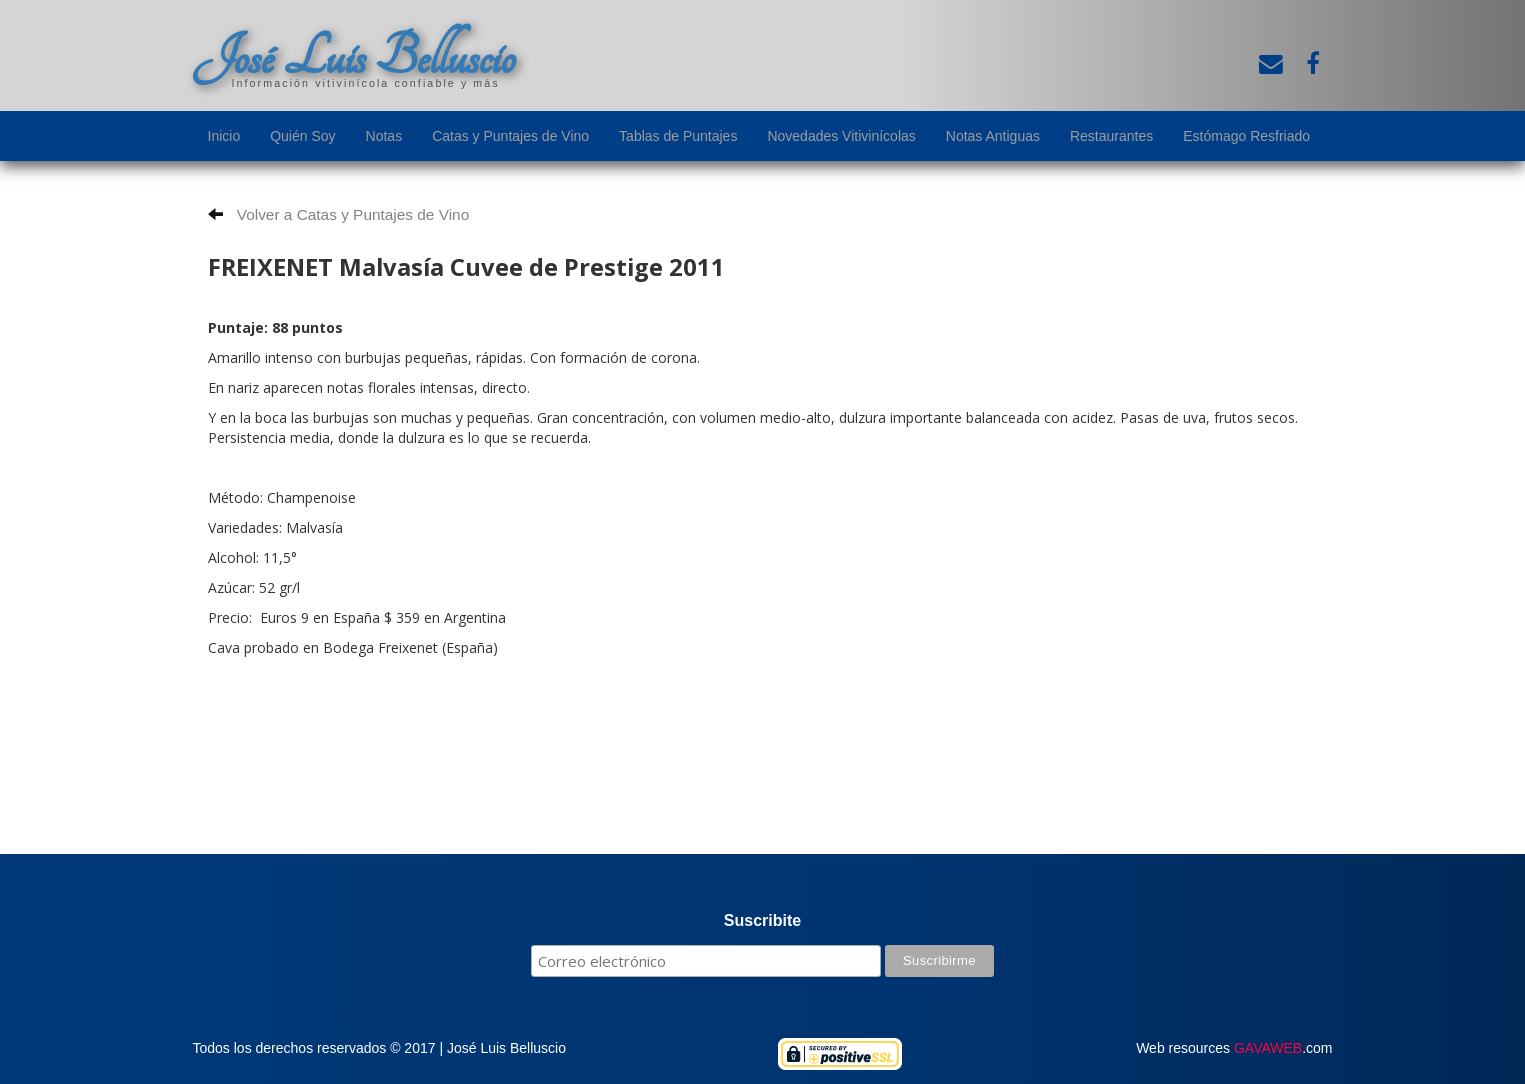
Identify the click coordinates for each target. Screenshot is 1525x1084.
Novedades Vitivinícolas (841, 136)
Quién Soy (302, 136)
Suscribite (762, 920)
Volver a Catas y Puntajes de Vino (339, 214)
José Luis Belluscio (354, 57)
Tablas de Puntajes (678, 136)
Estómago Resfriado (1246, 136)
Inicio (224, 136)
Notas (384, 136)
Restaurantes (1111, 136)
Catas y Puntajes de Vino (510, 136)
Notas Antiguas (993, 136)
